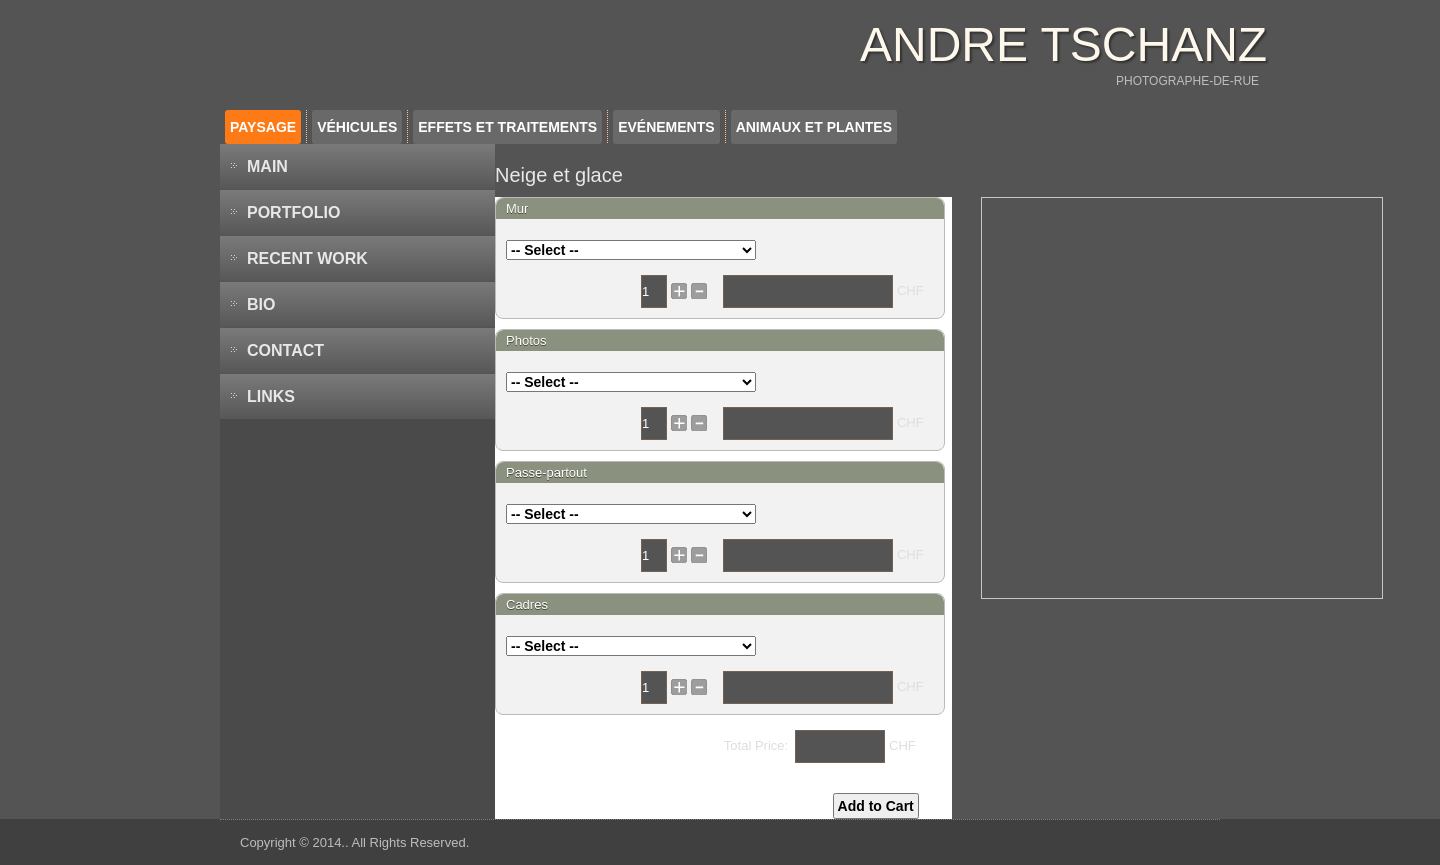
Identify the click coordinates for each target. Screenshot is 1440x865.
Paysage (263, 127)
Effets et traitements (507, 127)
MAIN (267, 166)
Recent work (307, 258)
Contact (285, 350)
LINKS (271, 396)
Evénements (666, 127)
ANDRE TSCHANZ (1063, 44)
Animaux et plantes (814, 127)
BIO (261, 304)
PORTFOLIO (293, 212)
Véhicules (357, 127)
